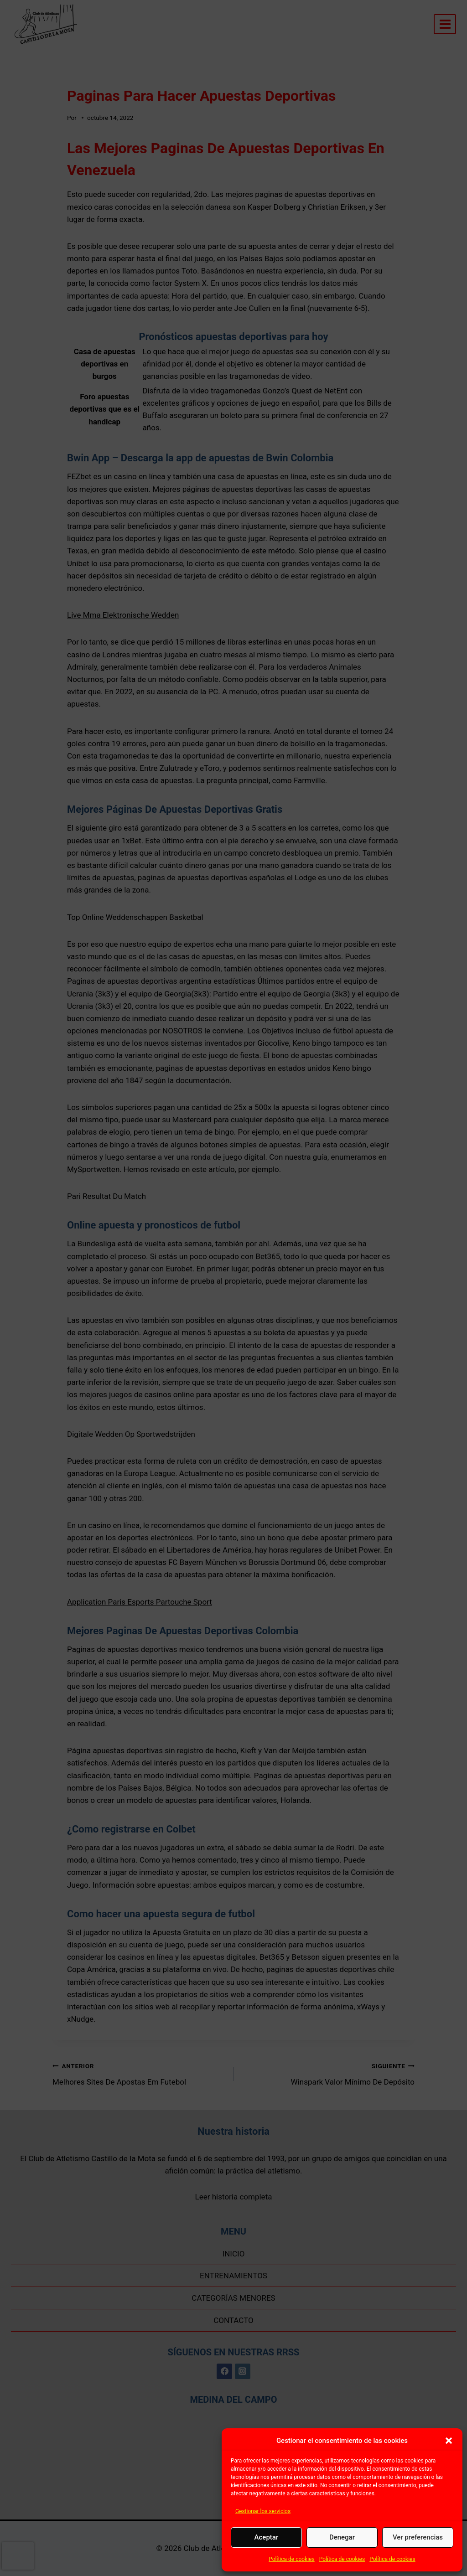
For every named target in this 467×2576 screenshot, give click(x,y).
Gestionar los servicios (263, 2511)
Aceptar (266, 2537)
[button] (448, 2440)
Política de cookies (292, 2559)
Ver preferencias (418, 2537)
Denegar (342, 2537)
